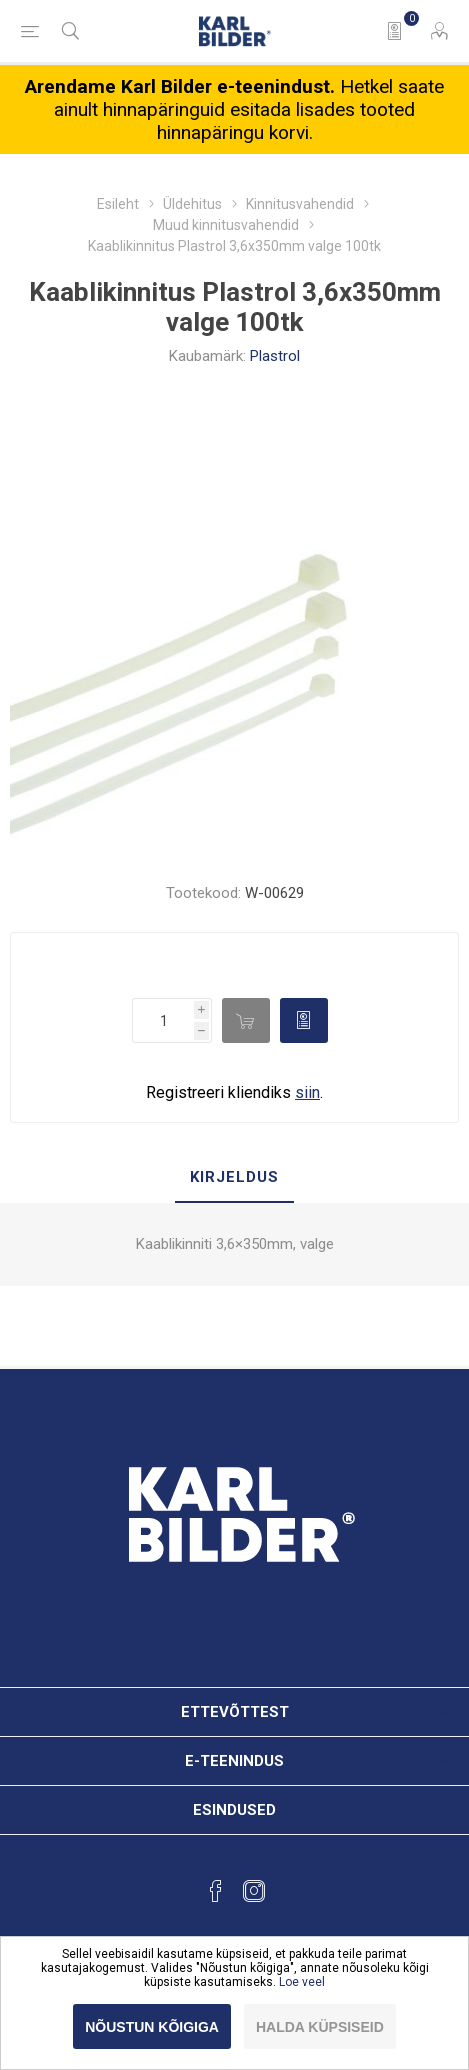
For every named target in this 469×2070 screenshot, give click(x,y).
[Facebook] (216, 1891)
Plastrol (275, 356)
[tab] (234, 1178)
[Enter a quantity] (163, 1020)
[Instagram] (254, 1891)
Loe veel (302, 1982)
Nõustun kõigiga (152, 2027)
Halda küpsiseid (320, 2027)
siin (307, 1092)
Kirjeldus (234, 1177)
